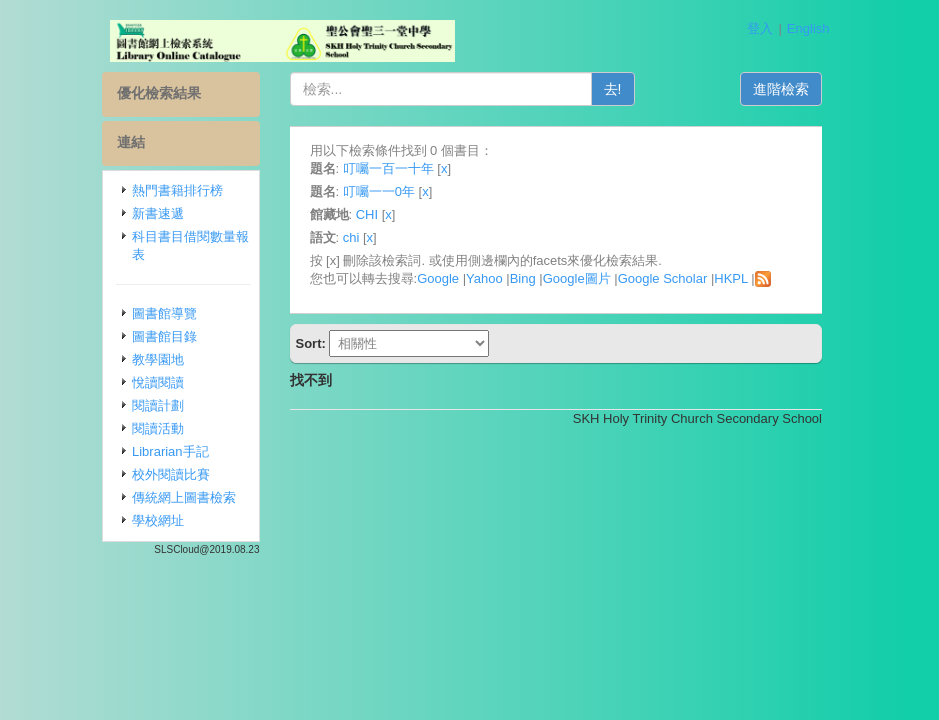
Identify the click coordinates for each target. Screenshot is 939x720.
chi (351, 237)
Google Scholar (663, 278)
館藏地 (329, 214)
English (808, 28)
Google (438, 278)
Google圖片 (577, 278)
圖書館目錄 (164, 336)
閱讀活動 (158, 428)
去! (613, 89)
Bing (523, 278)
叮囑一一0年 (379, 191)
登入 (760, 28)
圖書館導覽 (164, 313)
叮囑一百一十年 (388, 168)
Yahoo (484, 278)
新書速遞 (158, 213)
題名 (323, 168)
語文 (323, 237)
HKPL (730, 278)
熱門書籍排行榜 (177, 190)
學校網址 (158, 520)
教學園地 (158, 359)
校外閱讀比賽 (171, 474)
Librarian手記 (170, 451)
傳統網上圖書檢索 (184, 497)
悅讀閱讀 (158, 382)
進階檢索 (781, 89)
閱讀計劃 (158, 405)
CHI (367, 214)
